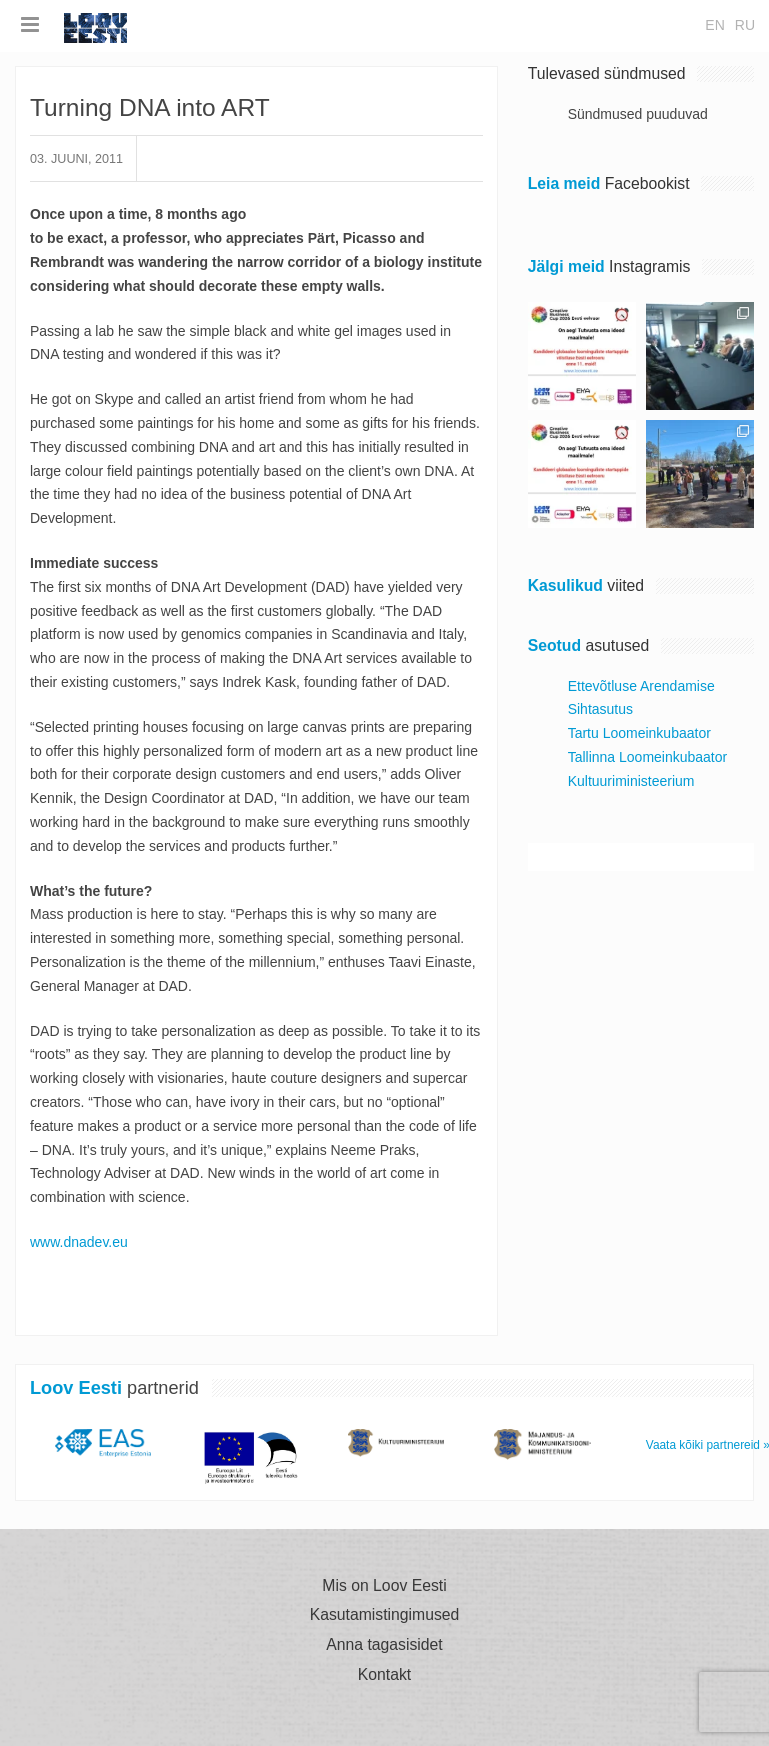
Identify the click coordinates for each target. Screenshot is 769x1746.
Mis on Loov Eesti (384, 1586)
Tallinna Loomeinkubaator (648, 757)
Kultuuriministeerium (631, 781)
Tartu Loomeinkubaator (639, 733)
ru (745, 25)
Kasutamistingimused (385, 1615)
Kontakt (384, 1675)
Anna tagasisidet (384, 1645)
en (714, 25)
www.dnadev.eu (79, 1242)
